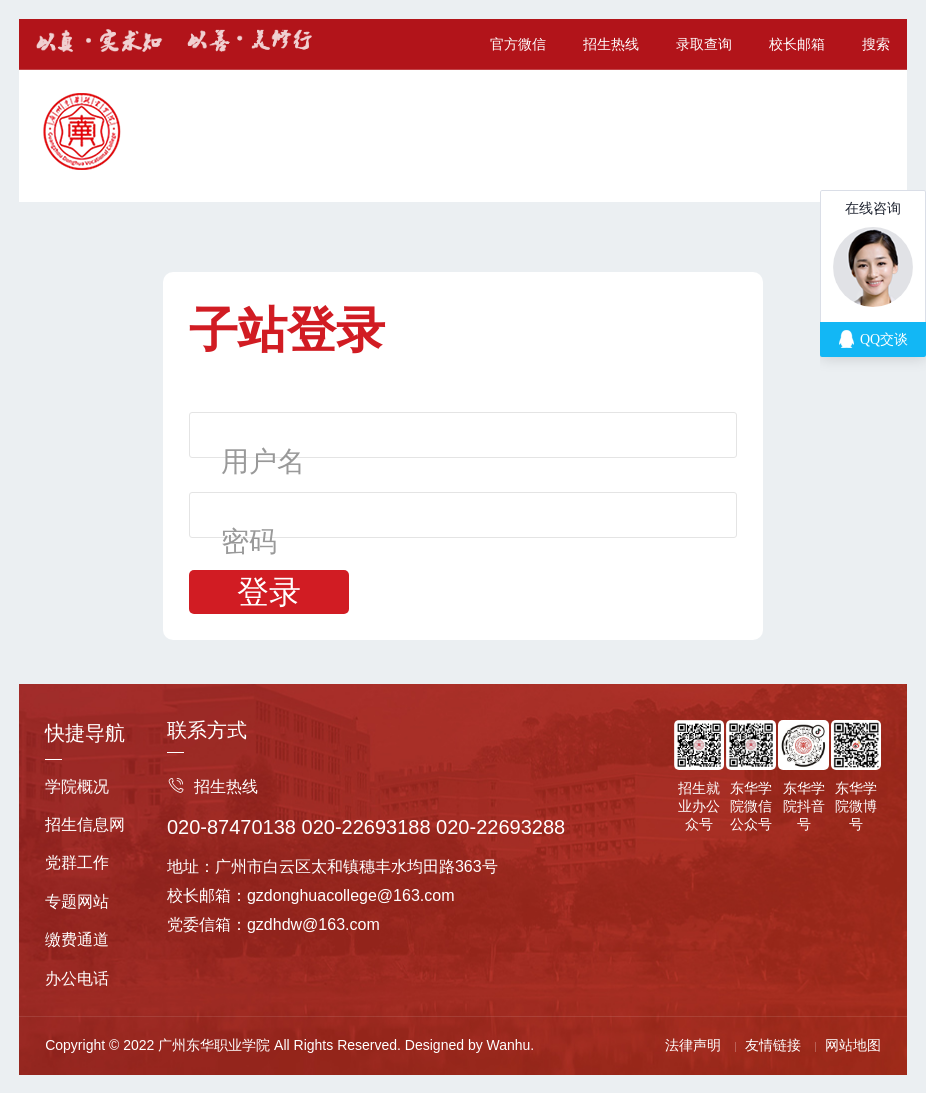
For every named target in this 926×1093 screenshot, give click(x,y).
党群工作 (77, 862)
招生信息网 (85, 824)
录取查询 (704, 44)
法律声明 (693, 1045)
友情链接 (773, 1045)
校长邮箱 (797, 44)
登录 (269, 592)
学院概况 (77, 786)
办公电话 (77, 978)
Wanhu (509, 1045)
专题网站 (77, 901)
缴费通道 (77, 939)
